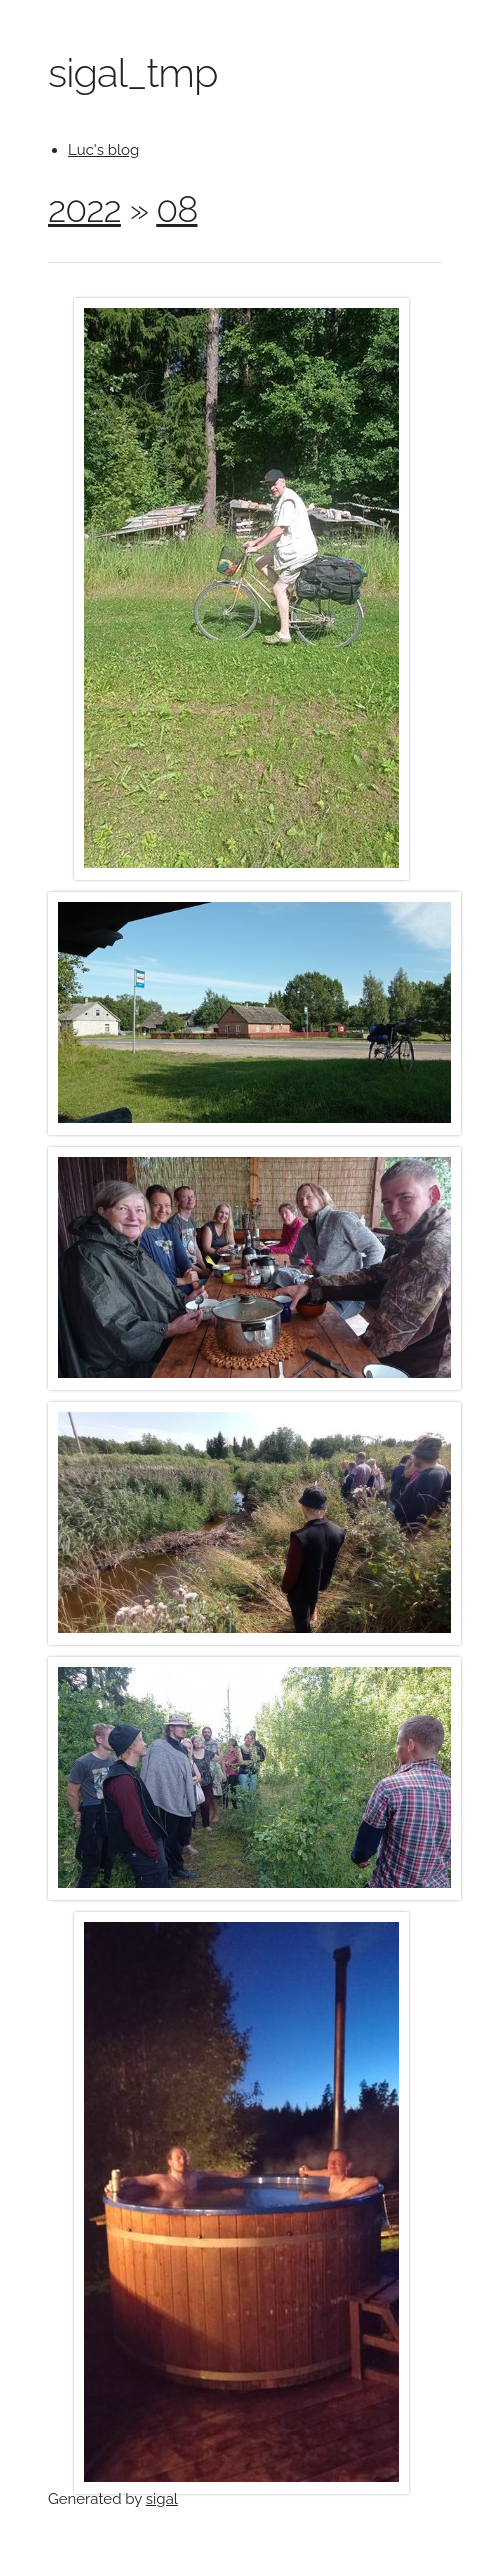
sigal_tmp (132, 72)
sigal (162, 2499)
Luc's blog (103, 150)
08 (176, 209)
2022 (84, 209)
